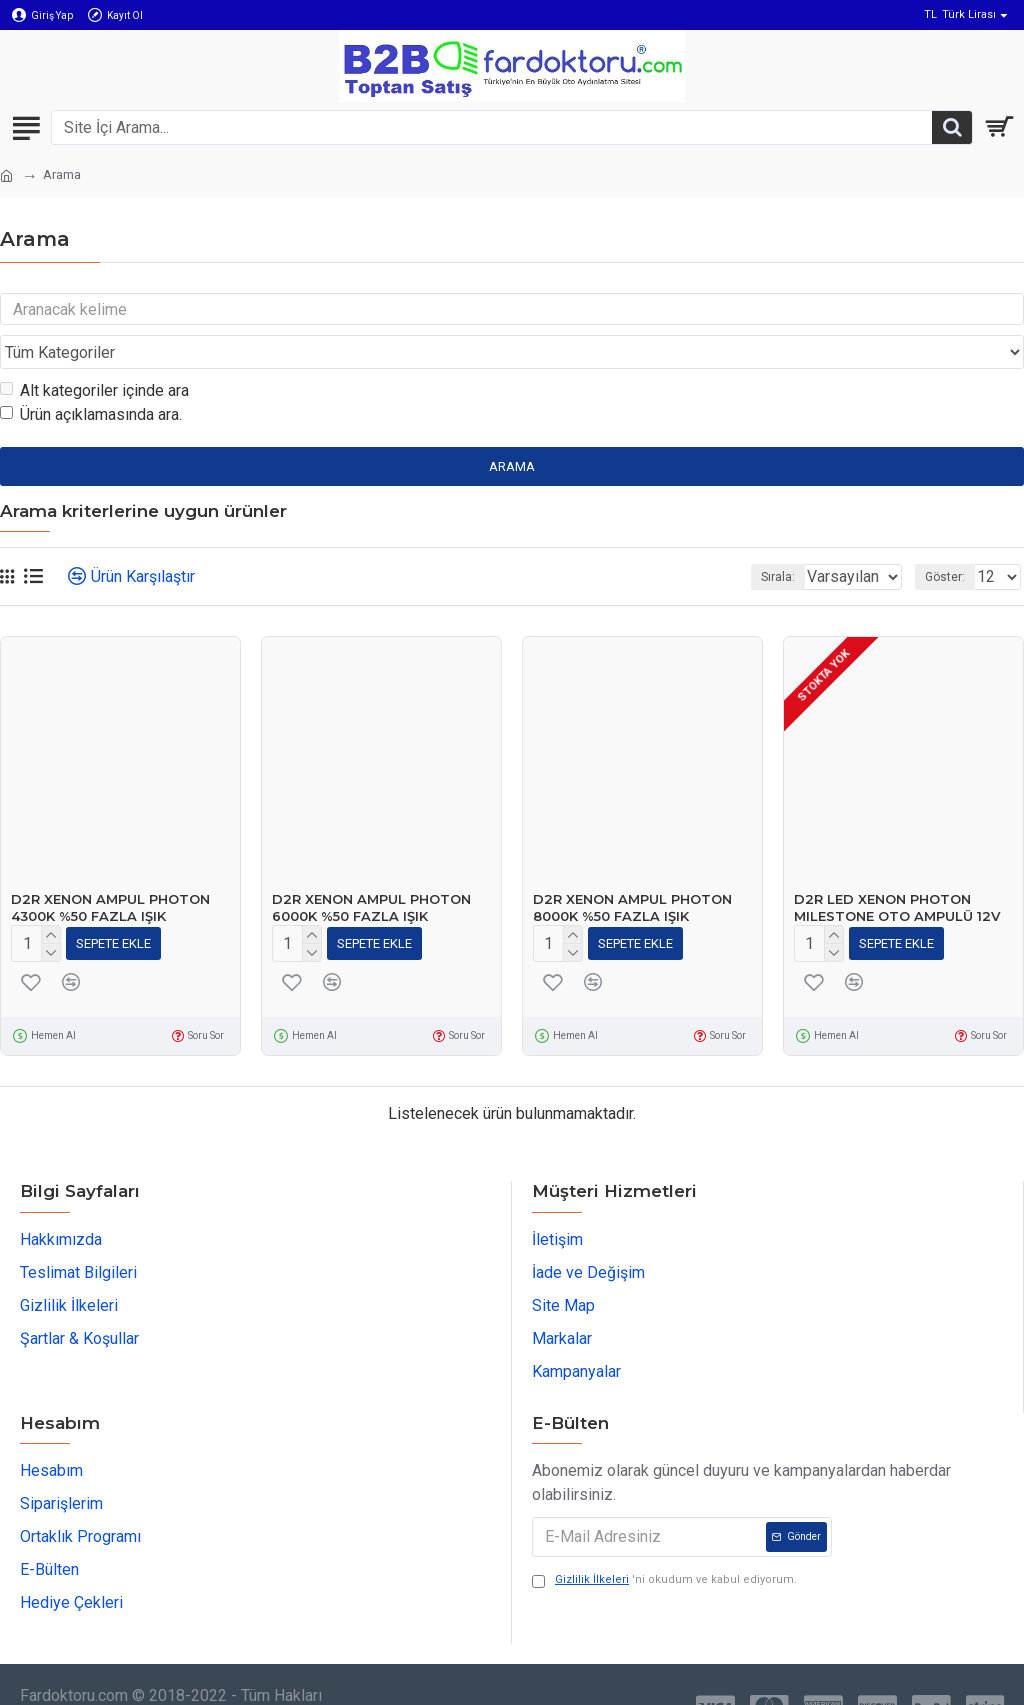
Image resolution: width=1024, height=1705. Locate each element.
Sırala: (721, 539)
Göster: (945, 539)
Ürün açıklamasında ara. (91, 376)
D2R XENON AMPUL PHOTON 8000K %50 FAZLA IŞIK (632, 869)
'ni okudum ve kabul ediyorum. (664, 1538)
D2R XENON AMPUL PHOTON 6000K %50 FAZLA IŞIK (371, 869)
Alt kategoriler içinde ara (94, 352)
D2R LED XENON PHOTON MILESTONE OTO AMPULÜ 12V (897, 869)
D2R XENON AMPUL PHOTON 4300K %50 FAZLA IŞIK (110, 869)
